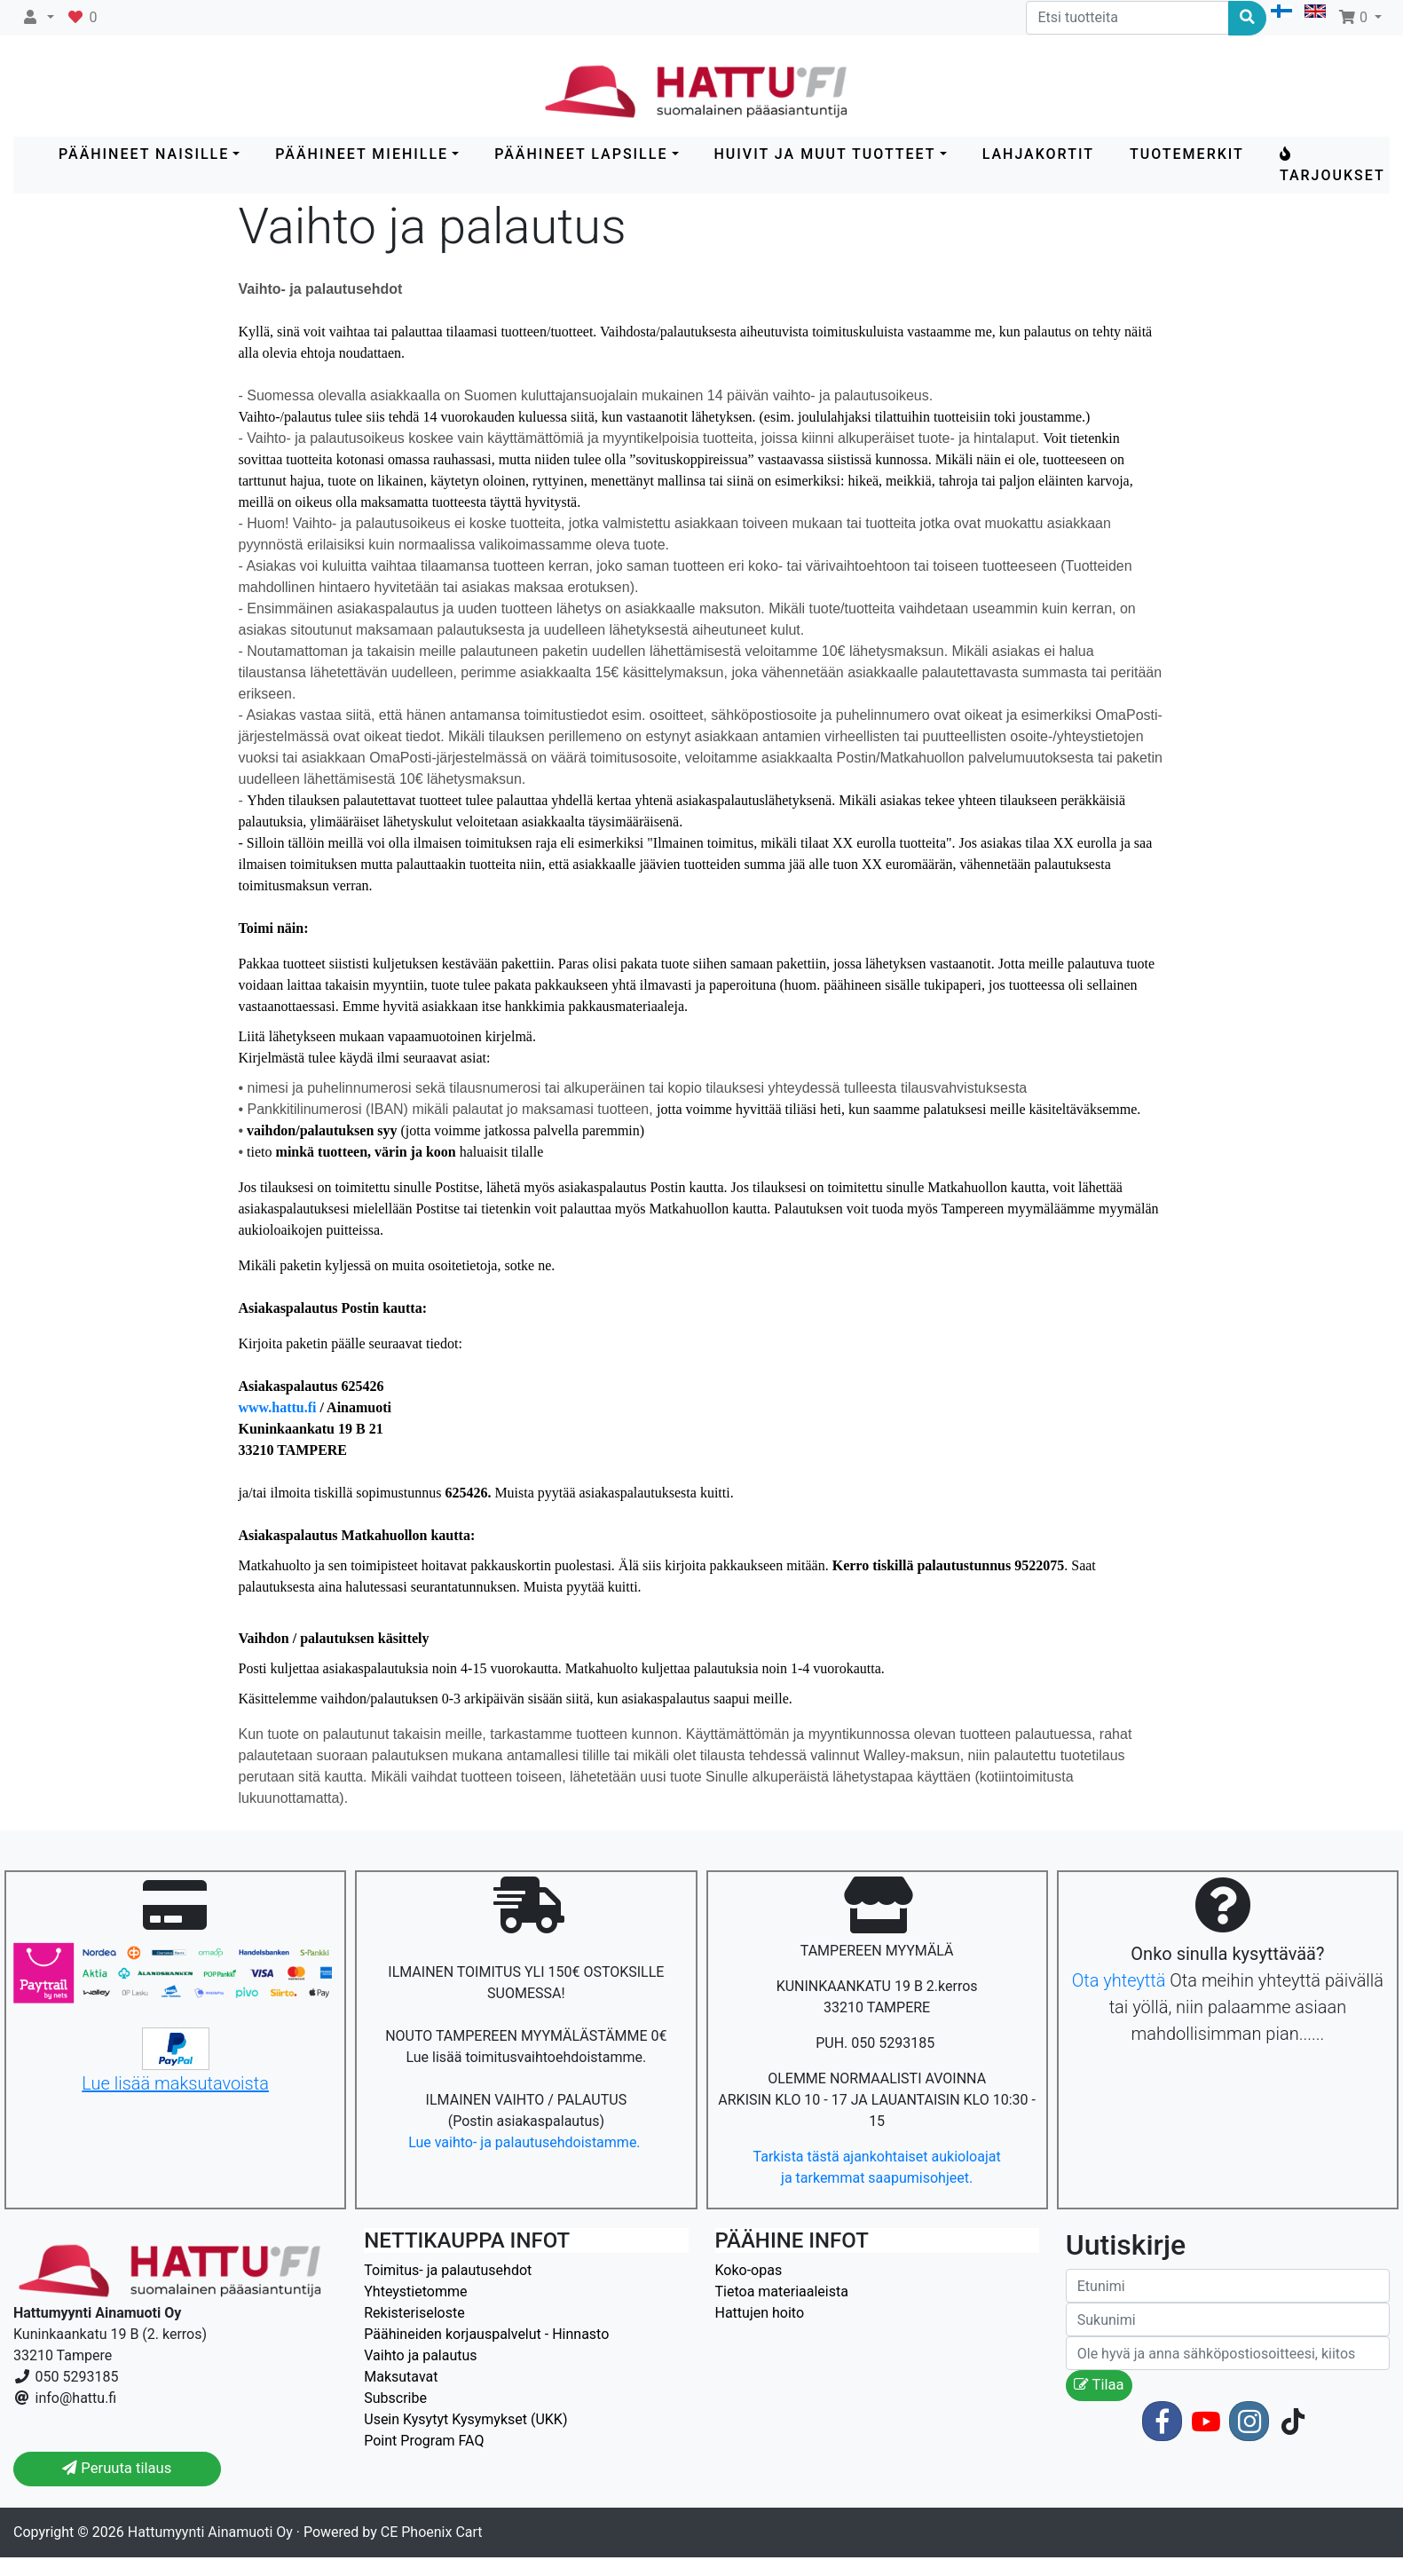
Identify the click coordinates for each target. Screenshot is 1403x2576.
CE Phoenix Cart (432, 2532)
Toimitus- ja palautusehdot (448, 2270)
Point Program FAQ (424, 2440)
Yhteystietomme (415, 2291)
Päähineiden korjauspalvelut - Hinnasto (486, 2334)
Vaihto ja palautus (420, 2355)
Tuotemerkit (1187, 154)
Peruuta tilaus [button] (116, 2468)
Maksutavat (400, 2376)
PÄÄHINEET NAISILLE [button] (144, 154)
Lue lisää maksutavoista (175, 2083)
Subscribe (395, 2398)
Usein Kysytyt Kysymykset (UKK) (465, 2419)
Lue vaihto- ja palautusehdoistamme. (525, 2142)
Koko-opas (749, 2270)
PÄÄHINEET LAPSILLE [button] (580, 154)
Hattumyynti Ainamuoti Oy (210, 2532)
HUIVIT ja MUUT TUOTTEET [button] (825, 154)
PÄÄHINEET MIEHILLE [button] (361, 154)
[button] (37, 18)
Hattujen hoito (760, 2312)
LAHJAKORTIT (1038, 154)
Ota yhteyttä (1119, 1980)
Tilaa (1099, 2384)
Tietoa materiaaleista (781, 2291)
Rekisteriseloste (414, 2312)
